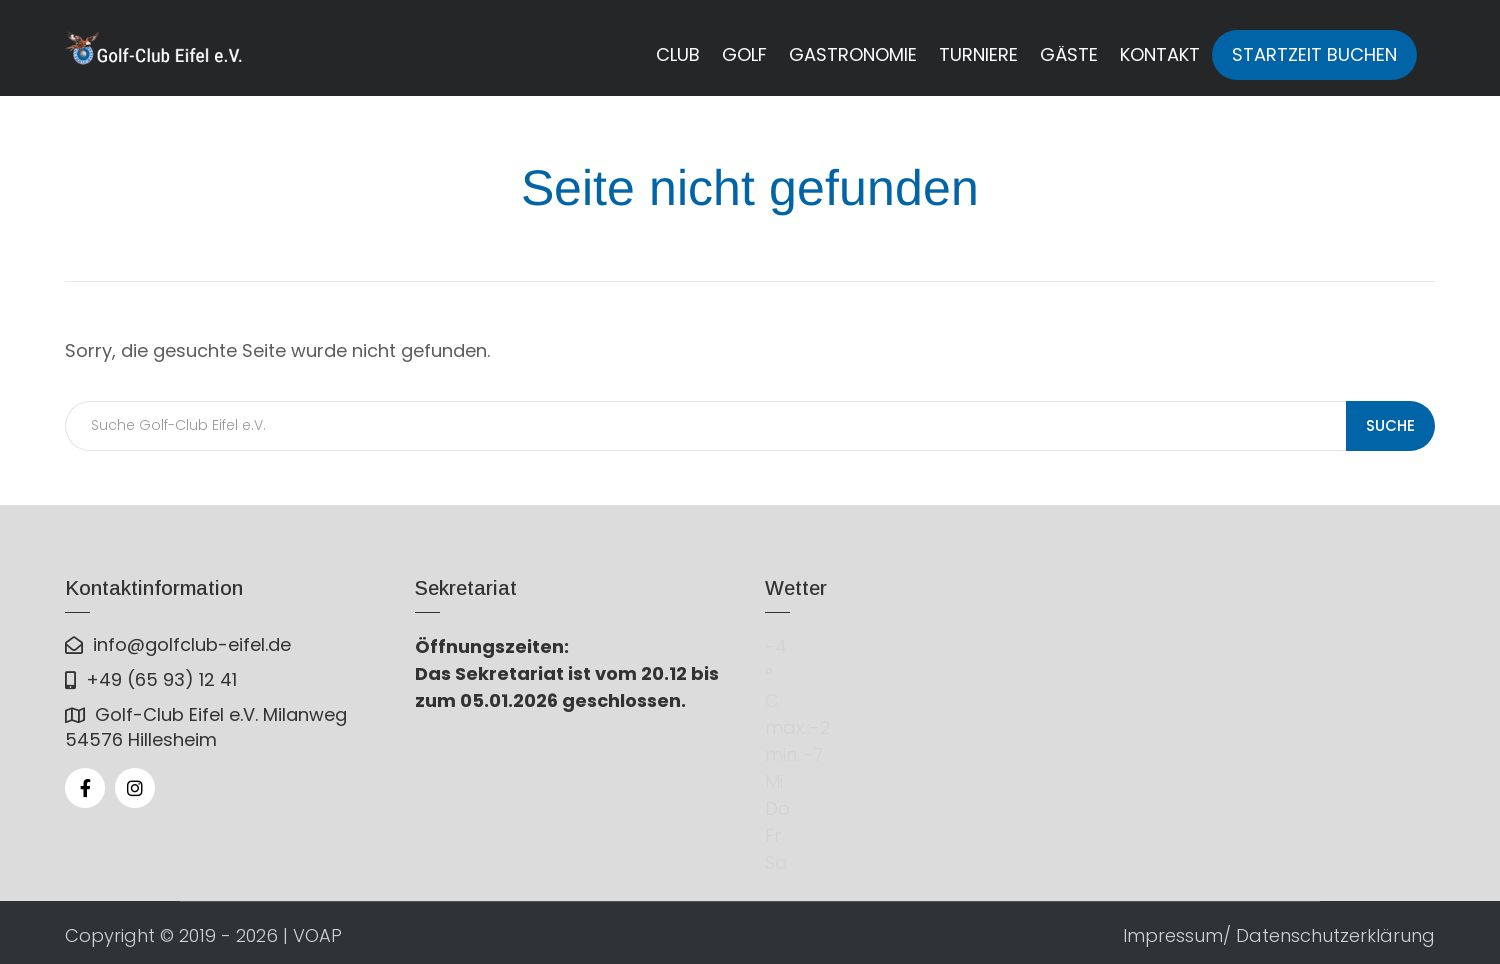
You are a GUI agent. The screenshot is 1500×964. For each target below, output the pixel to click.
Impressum (1173, 935)
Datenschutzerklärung (1335, 935)
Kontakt (1160, 54)
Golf (744, 54)
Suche (1390, 425)
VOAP (317, 935)
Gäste (1069, 54)
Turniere (978, 54)
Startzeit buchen (1314, 54)
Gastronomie (853, 54)
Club (678, 54)
